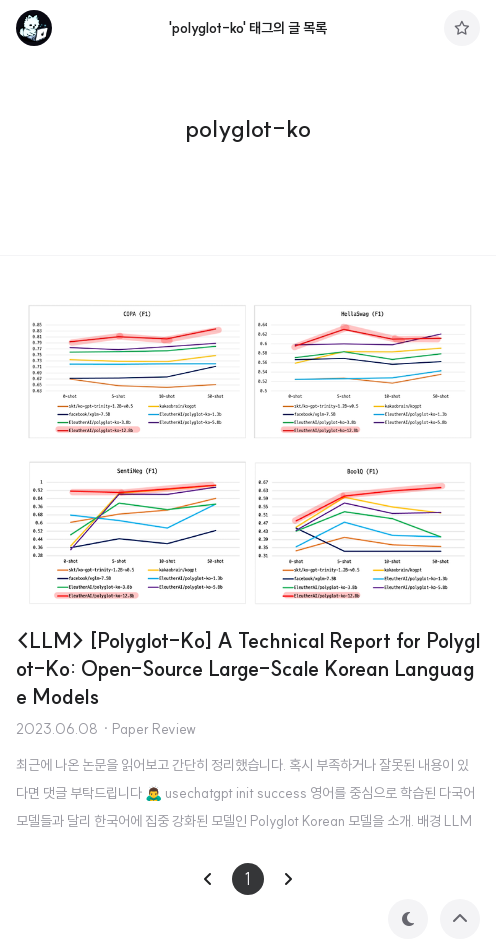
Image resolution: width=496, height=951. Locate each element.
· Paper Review (149, 729)
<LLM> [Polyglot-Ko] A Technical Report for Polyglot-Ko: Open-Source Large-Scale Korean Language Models (248, 668)
